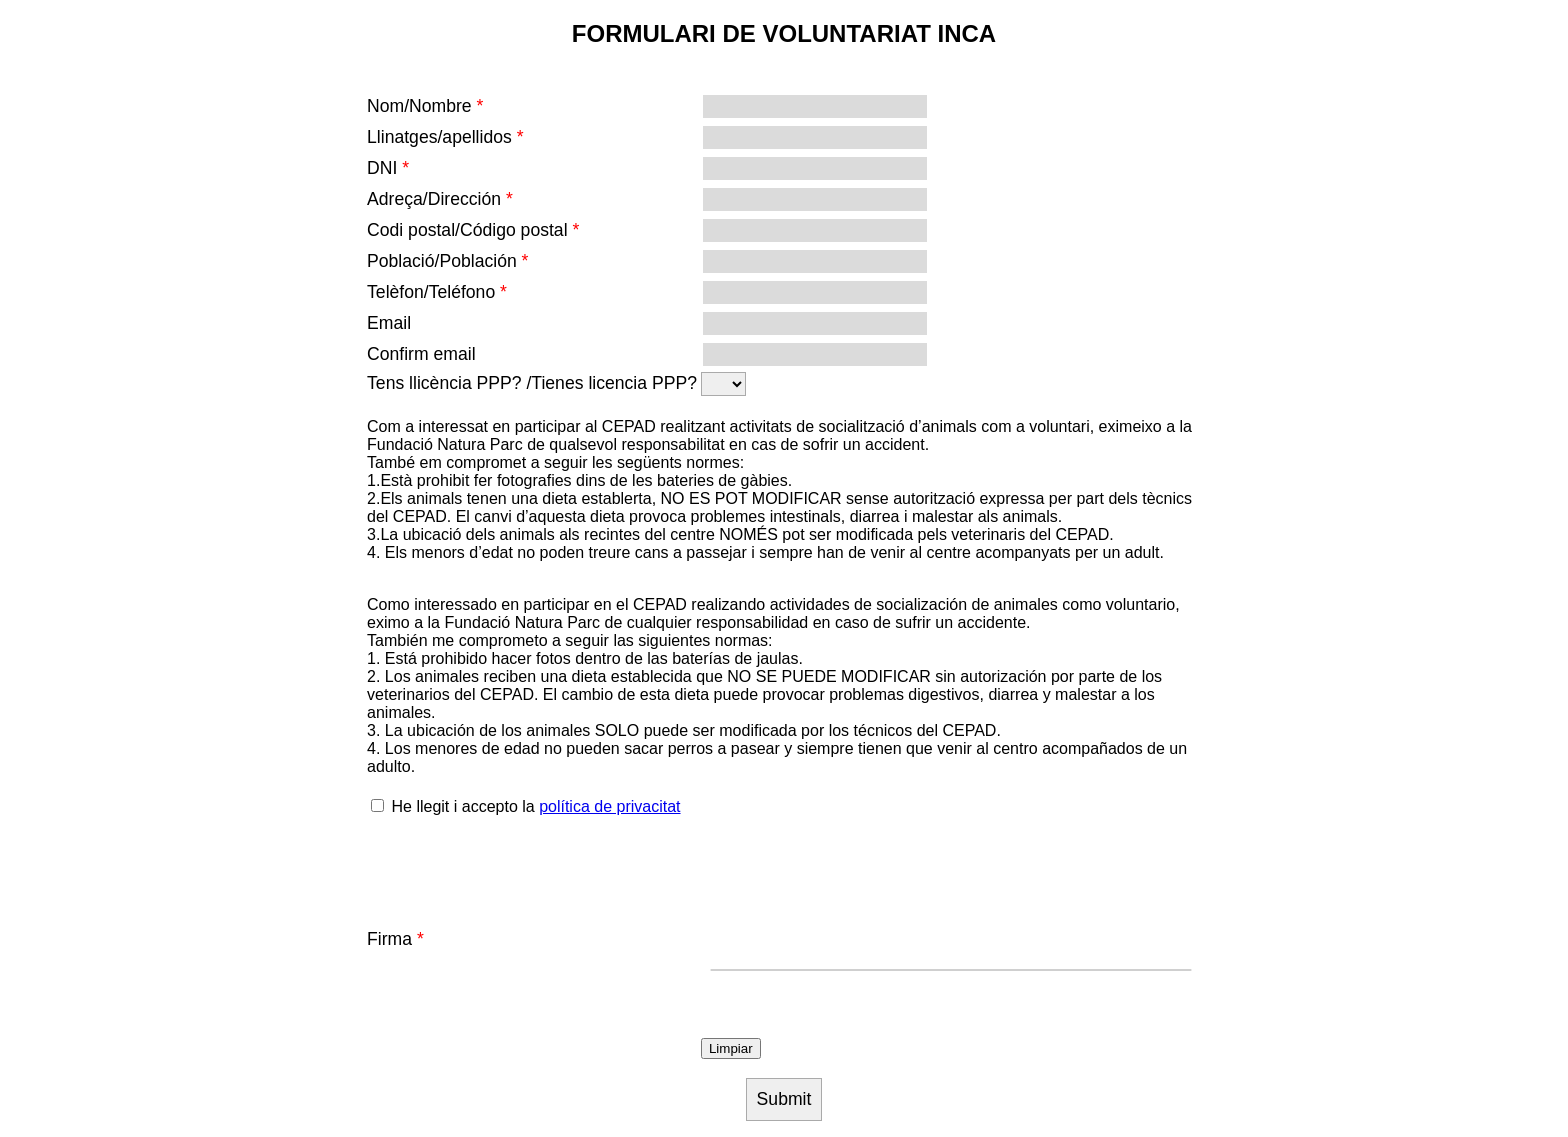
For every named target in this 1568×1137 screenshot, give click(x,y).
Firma (395, 939)
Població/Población (447, 261)
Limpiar (731, 1048)
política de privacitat (609, 806)
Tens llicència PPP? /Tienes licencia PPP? (532, 383)
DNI (388, 168)
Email (389, 323)
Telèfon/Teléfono (437, 292)
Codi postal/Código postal (473, 230)
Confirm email (421, 354)
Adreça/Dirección (440, 199)
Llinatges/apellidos (445, 137)
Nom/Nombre (425, 106)
